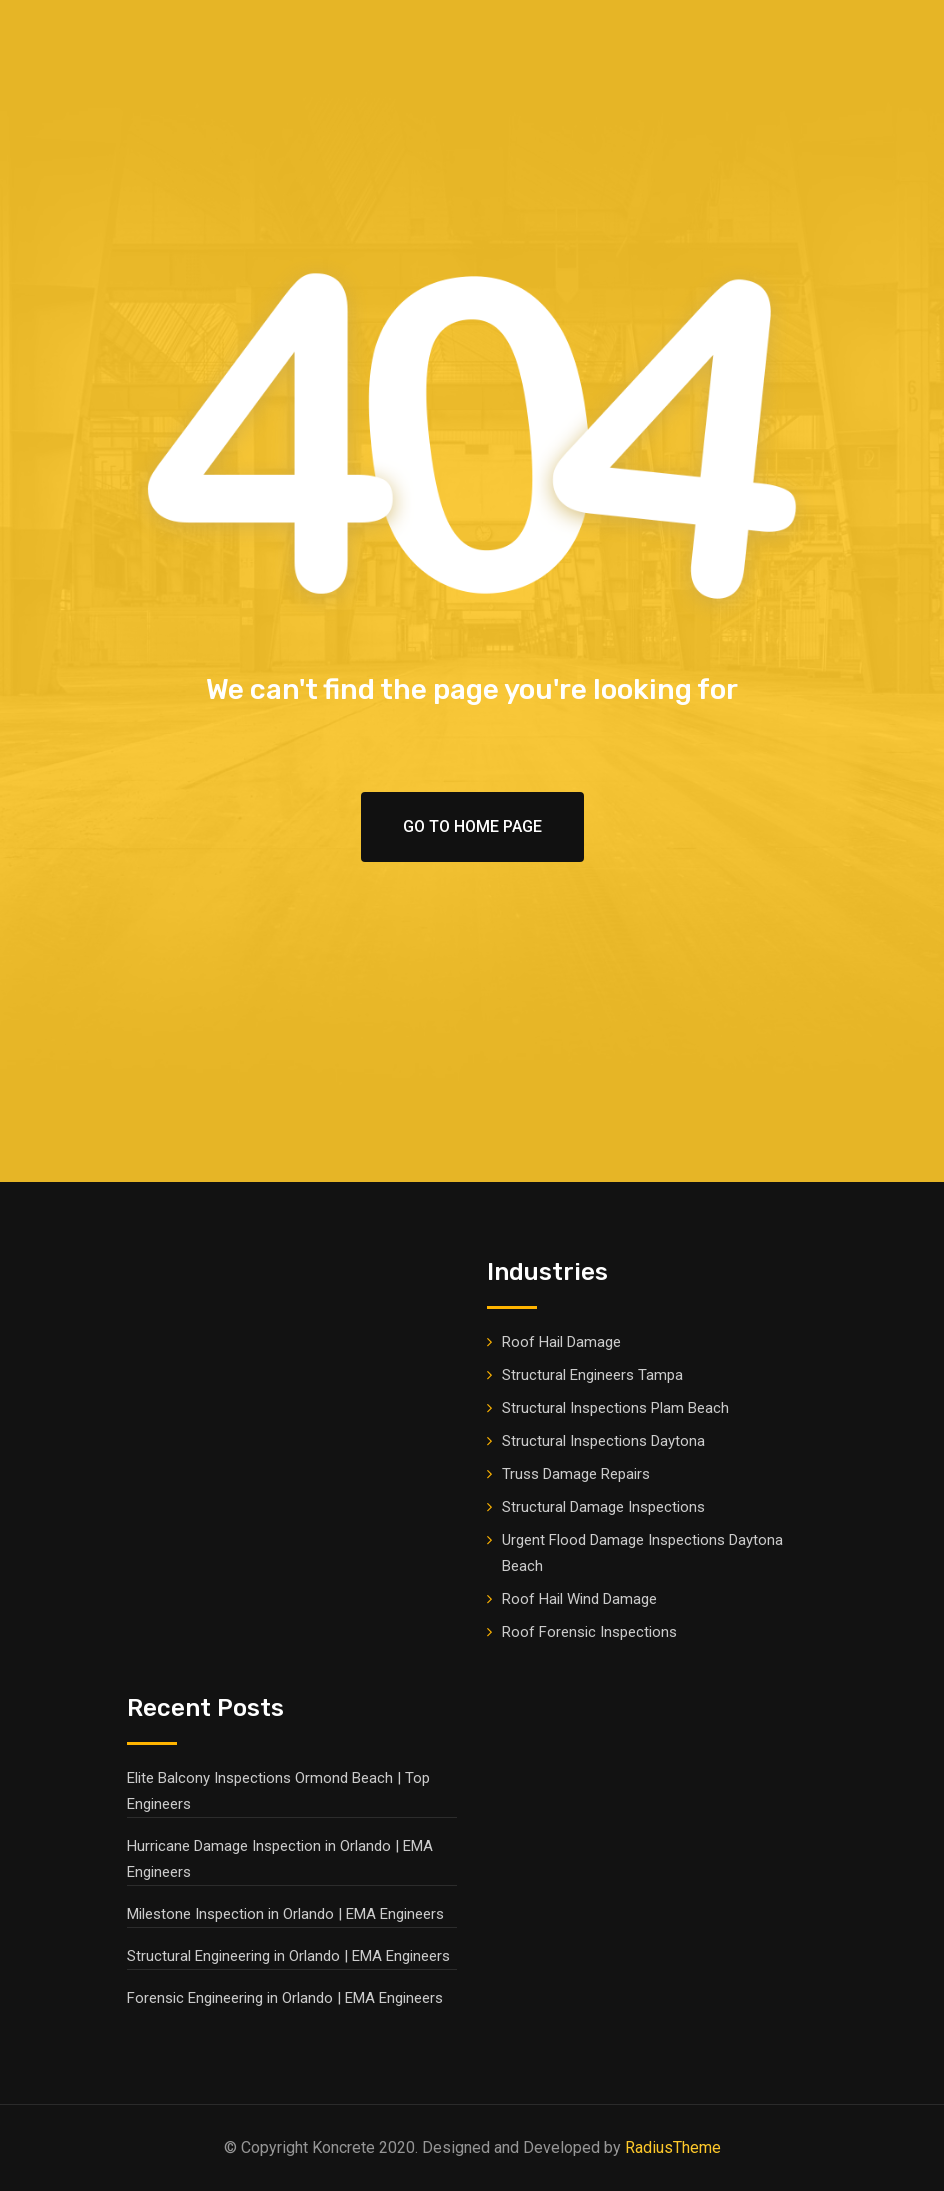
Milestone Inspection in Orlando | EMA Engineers (285, 1914)
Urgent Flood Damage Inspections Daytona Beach (642, 1553)
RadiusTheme (673, 2147)
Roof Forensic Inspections (589, 1632)
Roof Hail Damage (561, 1342)
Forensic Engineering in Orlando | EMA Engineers (285, 1998)
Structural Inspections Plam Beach (615, 1408)
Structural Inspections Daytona (603, 1441)
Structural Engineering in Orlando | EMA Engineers (288, 1956)
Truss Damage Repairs (576, 1474)
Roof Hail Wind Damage (579, 1599)
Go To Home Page (472, 826)
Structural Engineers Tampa (592, 1375)
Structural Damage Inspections (603, 1507)
